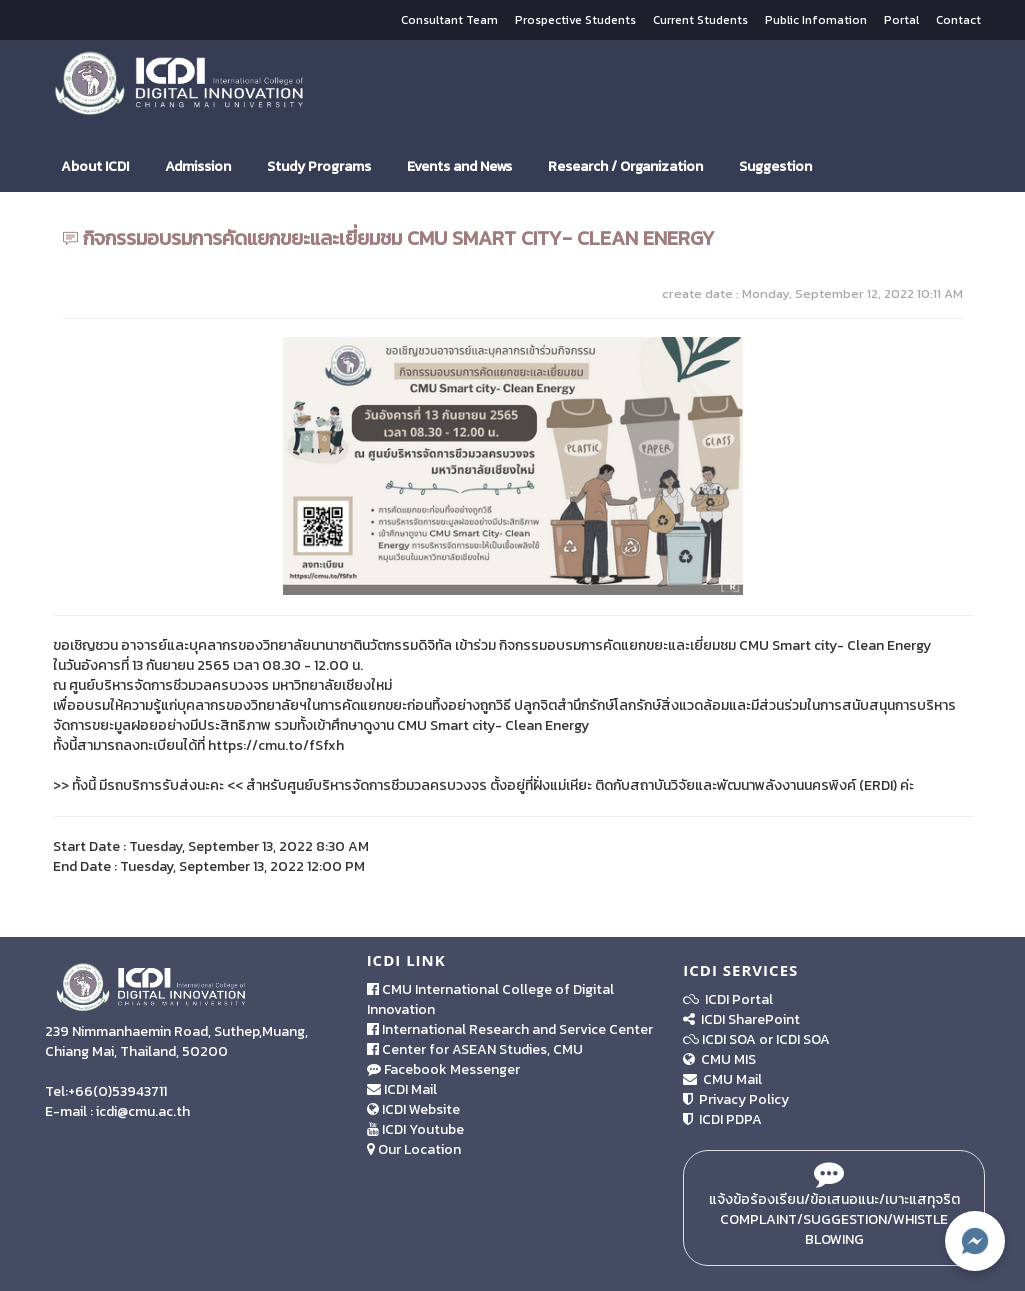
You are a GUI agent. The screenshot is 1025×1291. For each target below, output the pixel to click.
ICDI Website (413, 1109)
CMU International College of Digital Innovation (490, 999)
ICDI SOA (729, 1039)
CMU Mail (722, 1079)
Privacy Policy (736, 1099)
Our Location (414, 1149)
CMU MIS (719, 1059)
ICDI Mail (402, 1089)
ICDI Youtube (415, 1129)
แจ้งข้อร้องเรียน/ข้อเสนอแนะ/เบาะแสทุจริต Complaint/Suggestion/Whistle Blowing (834, 1208)
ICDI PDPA (722, 1119)
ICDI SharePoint (741, 1019)
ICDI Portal (728, 999)
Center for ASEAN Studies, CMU (475, 1049)
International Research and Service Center (510, 1029)
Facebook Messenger (443, 1069)
